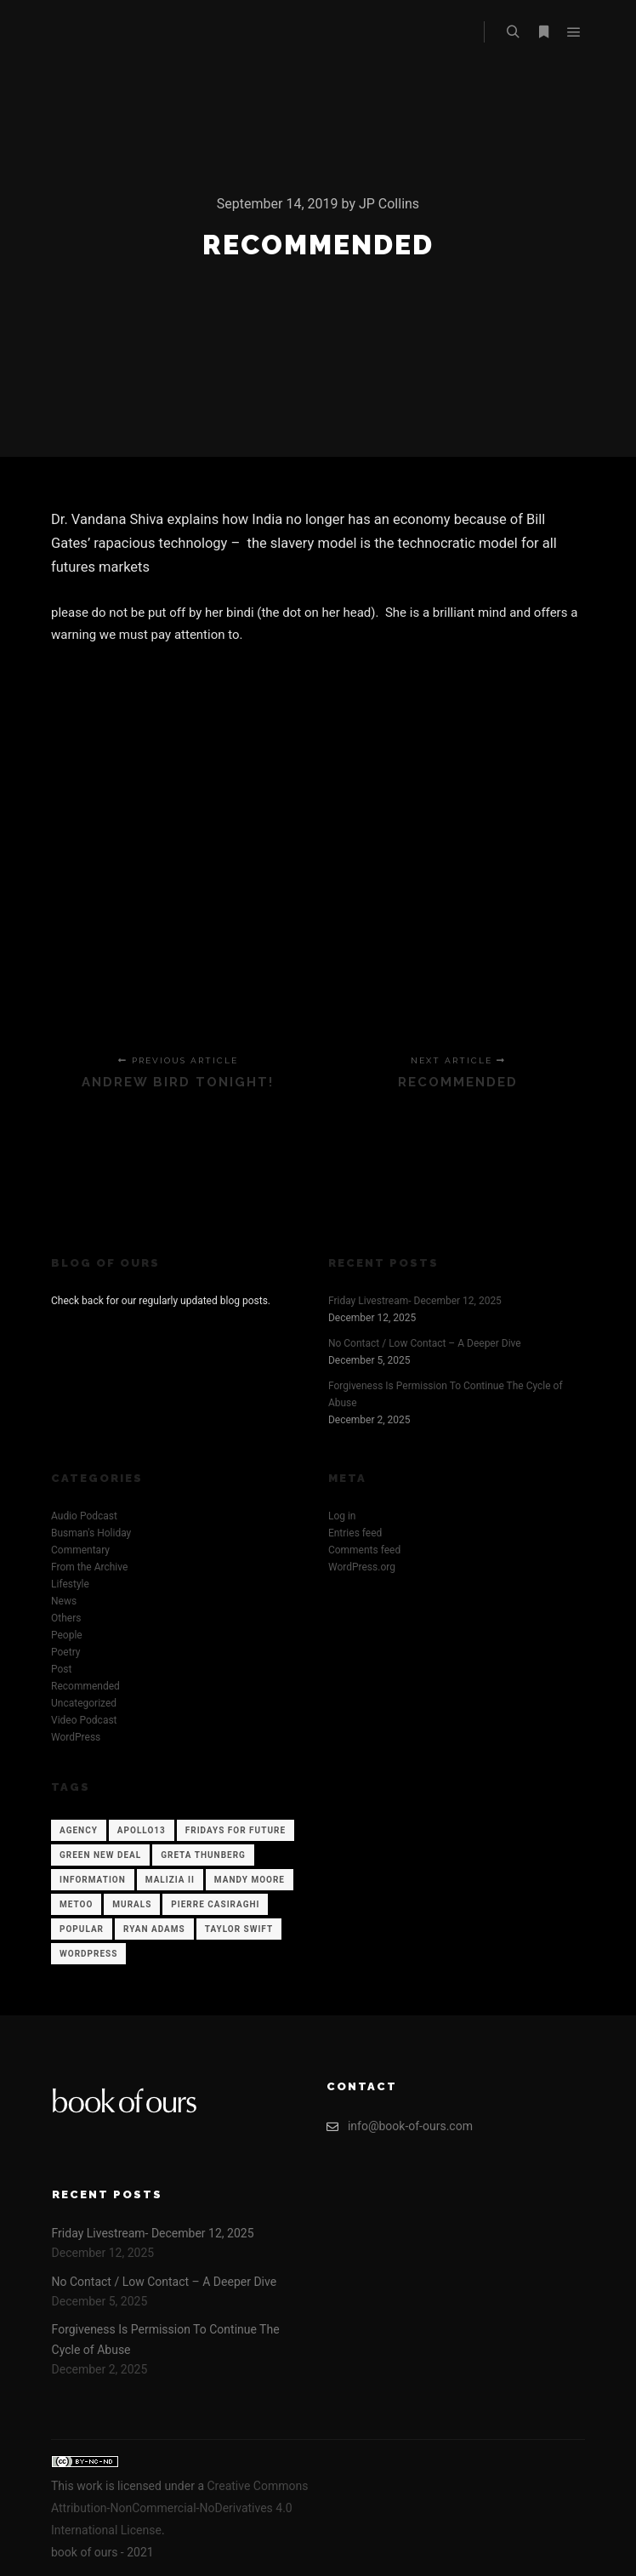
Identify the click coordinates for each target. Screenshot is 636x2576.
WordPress (75, 1737)
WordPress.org (361, 1567)
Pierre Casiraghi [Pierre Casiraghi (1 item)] (215, 1904)
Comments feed (364, 1550)
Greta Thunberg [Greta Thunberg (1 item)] (203, 1855)
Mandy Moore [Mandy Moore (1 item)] (249, 1879)
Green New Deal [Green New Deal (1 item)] (100, 1855)
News (64, 1601)
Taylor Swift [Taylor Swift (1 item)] (239, 1929)
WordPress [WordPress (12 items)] (88, 1953)
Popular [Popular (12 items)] (82, 1929)
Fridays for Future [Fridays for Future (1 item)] (235, 1830)
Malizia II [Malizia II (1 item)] (170, 1879)
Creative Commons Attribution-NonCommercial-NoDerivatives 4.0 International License (179, 2508)
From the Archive (89, 1567)
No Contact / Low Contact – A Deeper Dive (424, 1343)
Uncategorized (83, 1703)
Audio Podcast (84, 1516)
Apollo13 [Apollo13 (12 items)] (141, 1830)
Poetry (65, 1652)
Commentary (80, 1550)
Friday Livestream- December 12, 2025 (415, 1301)
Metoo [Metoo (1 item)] (76, 1904)
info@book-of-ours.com (400, 2126)
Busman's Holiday (91, 1533)
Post (61, 1669)
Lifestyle (70, 1584)
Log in (342, 1516)
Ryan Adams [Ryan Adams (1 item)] (154, 1929)
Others (66, 1618)
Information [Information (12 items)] (93, 1879)
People (66, 1635)
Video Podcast (84, 1720)
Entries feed (355, 1533)
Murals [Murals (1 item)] (131, 1904)
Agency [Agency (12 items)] (79, 1830)
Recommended (85, 1686)
